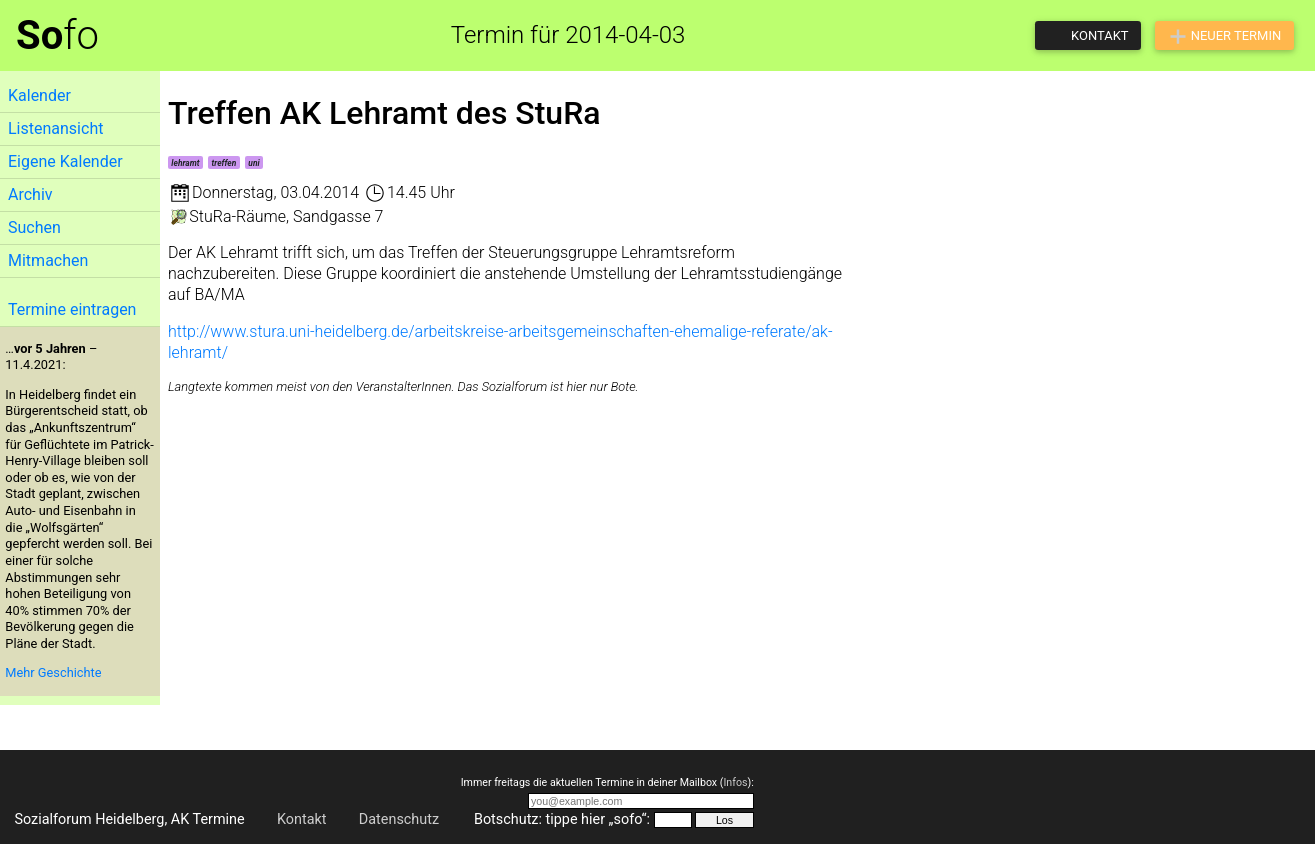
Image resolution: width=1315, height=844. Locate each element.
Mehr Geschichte (53, 672)
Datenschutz (399, 819)
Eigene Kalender (65, 161)
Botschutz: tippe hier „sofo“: (562, 819)
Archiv (30, 194)
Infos (735, 782)
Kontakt (302, 819)
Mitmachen (48, 260)
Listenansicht (55, 128)
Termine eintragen (72, 309)
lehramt (185, 163)
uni (253, 163)
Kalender (39, 95)
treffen (224, 163)
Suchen (34, 227)
